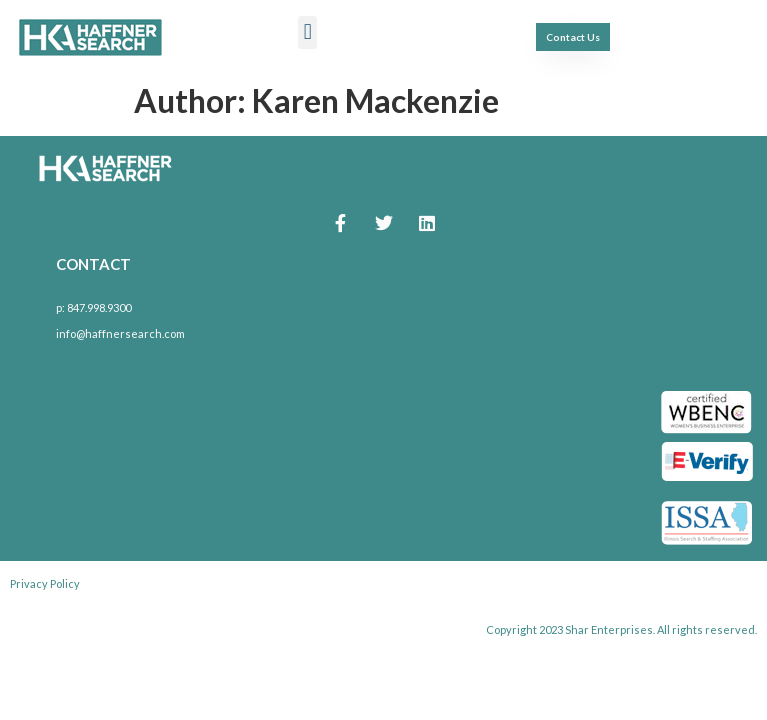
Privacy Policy (45, 583)
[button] (307, 32)
